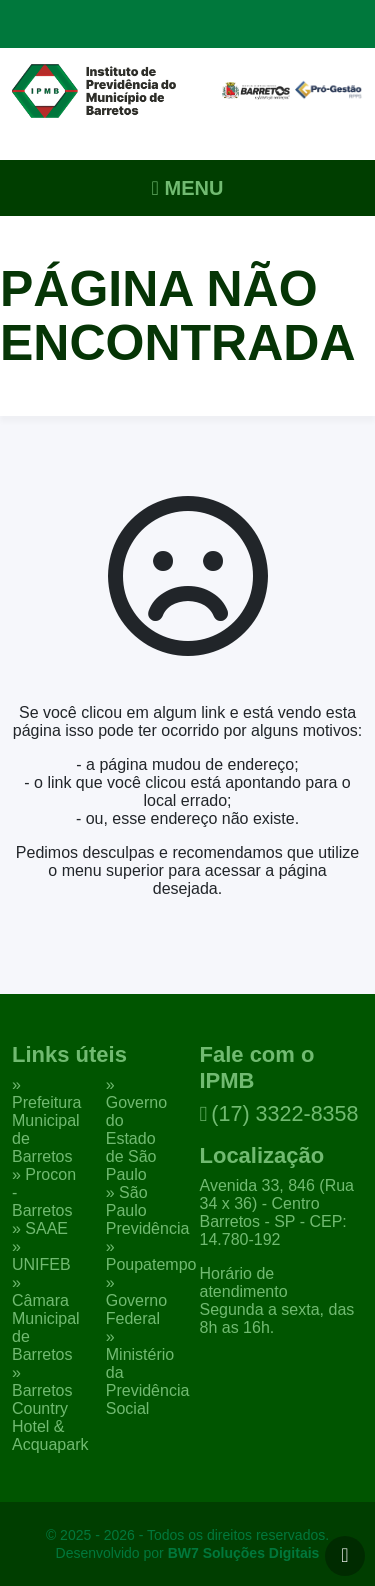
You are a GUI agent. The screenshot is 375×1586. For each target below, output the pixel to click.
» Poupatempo (151, 1255)
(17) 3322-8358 (279, 1114)
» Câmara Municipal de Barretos (46, 1318)
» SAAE (40, 1228)
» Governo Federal (136, 1300)
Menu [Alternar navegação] (188, 188)
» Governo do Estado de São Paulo (136, 1129)
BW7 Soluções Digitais (244, 1553)
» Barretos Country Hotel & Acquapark (50, 1408)
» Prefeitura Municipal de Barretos (46, 1120)
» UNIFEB (41, 1255)
